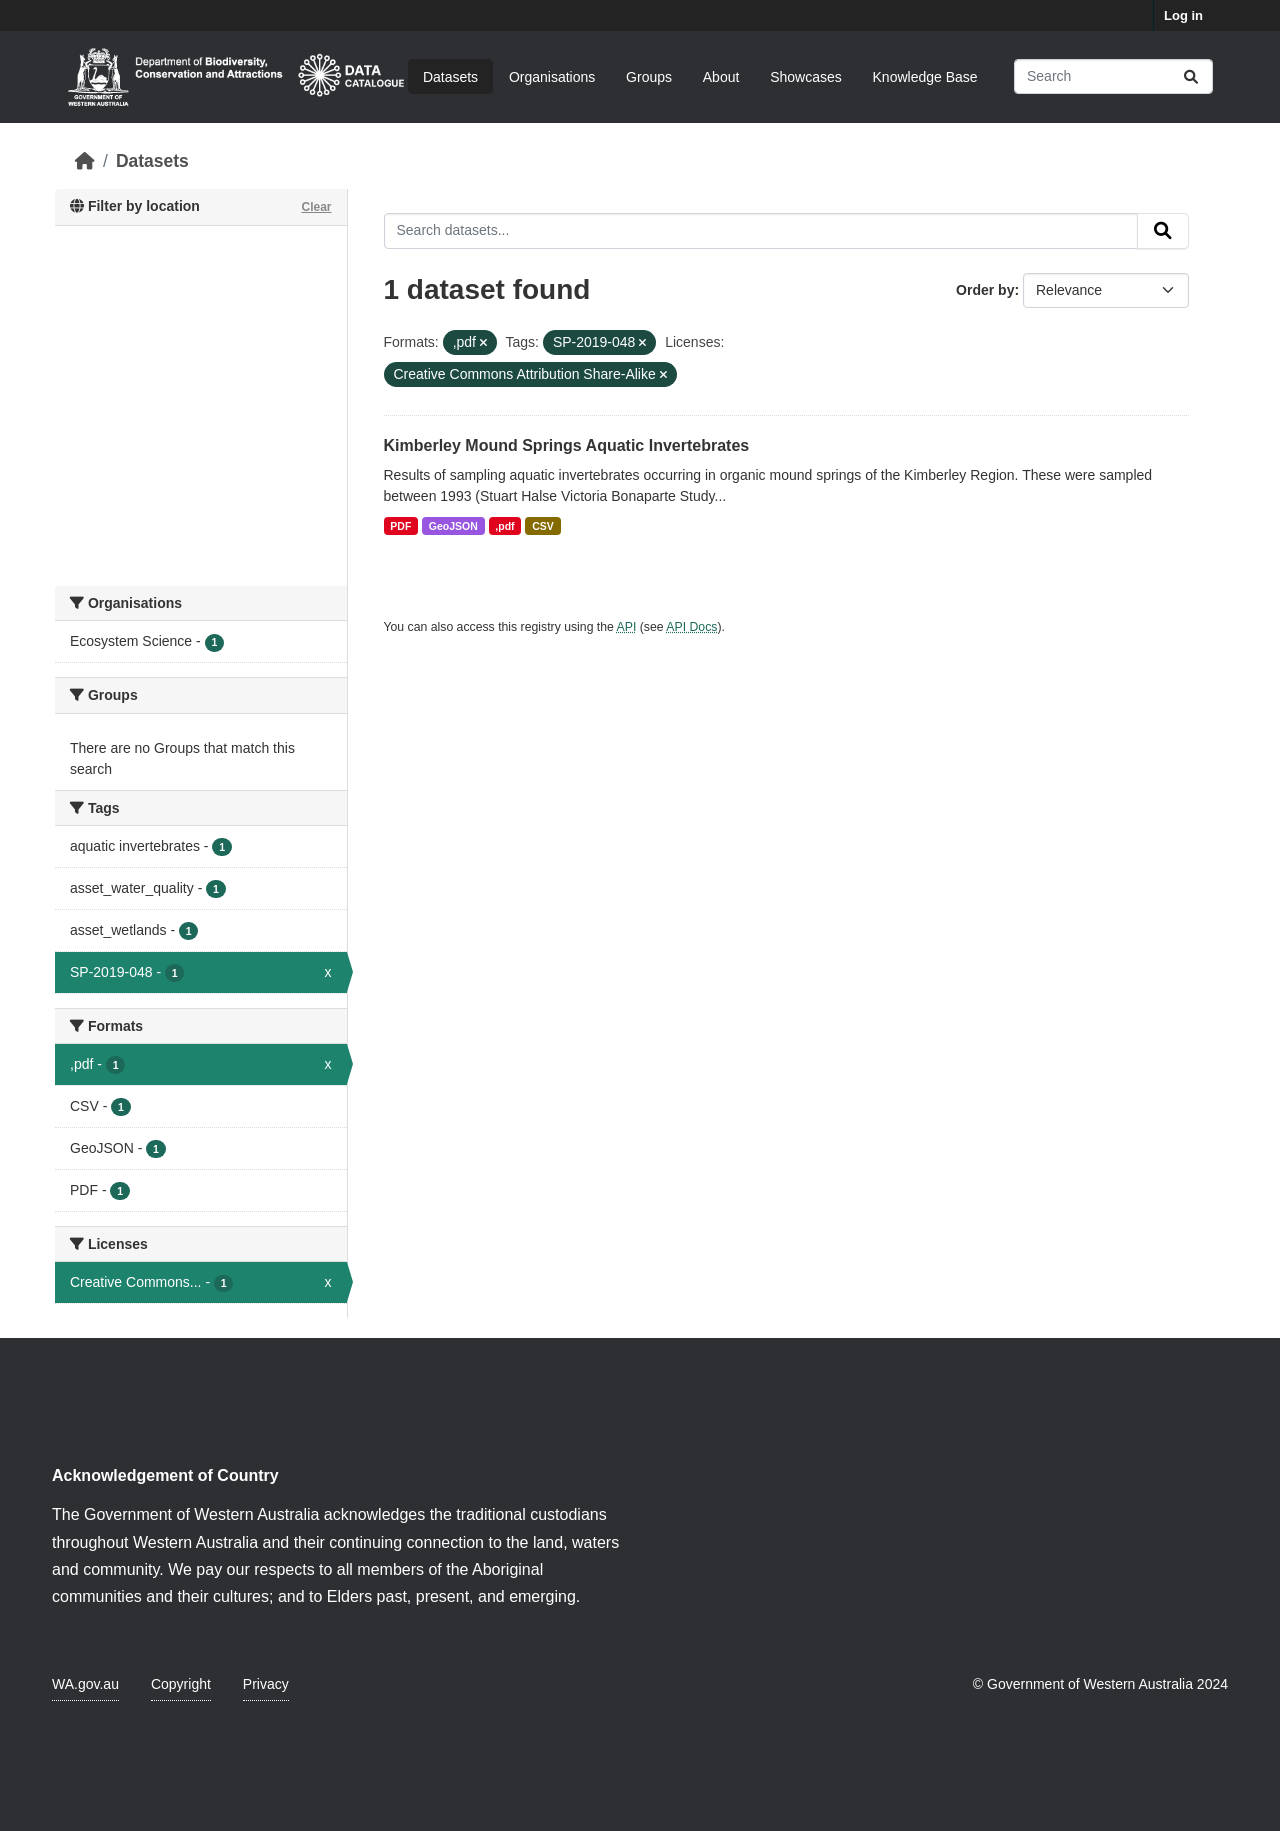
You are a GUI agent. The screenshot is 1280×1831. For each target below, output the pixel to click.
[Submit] (1191, 76)
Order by (985, 290)
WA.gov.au (85, 1684)
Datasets (450, 76)
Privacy (266, 1684)
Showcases (806, 76)
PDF (400, 526)
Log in (1183, 15)
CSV (543, 526)
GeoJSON (453, 526)
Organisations (552, 76)
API (627, 627)
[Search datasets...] (1113, 76)
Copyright (181, 1684)
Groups (649, 76)
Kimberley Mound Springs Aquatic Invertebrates (567, 445)
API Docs (691, 627)
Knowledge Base (925, 76)
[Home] (85, 161)
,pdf (504, 526)
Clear (316, 207)
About (721, 76)
